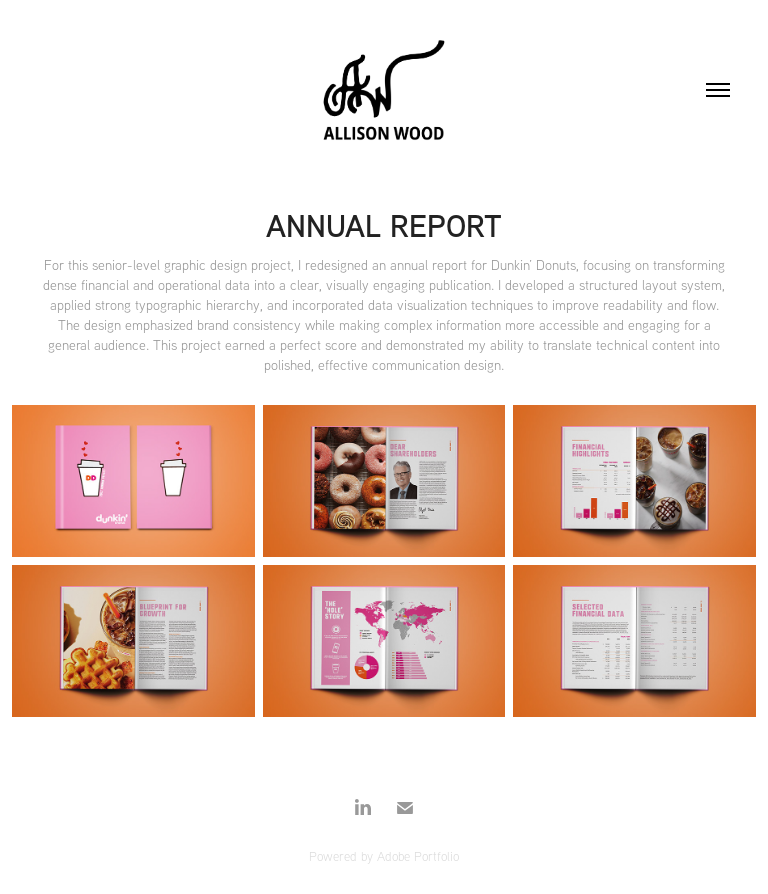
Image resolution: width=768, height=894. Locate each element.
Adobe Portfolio (418, 856)
